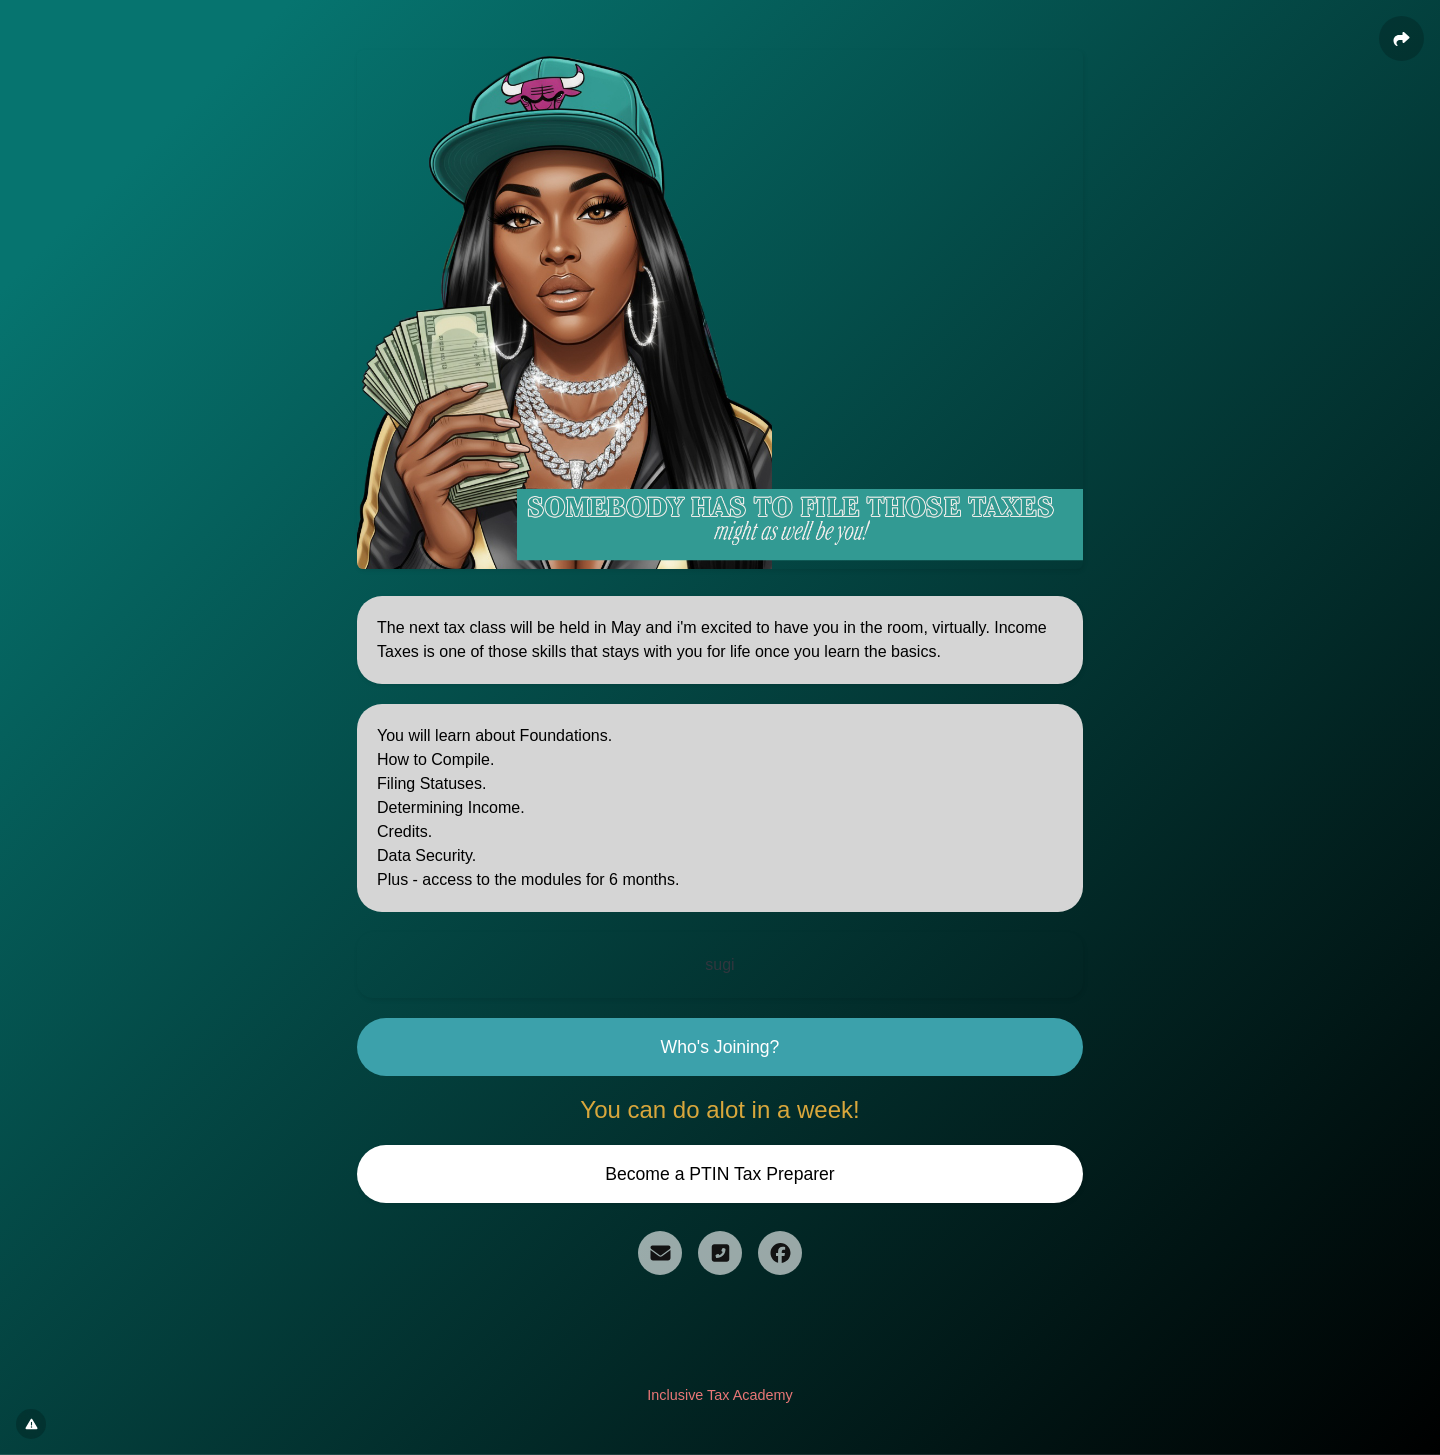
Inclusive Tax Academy (719, 1395)
